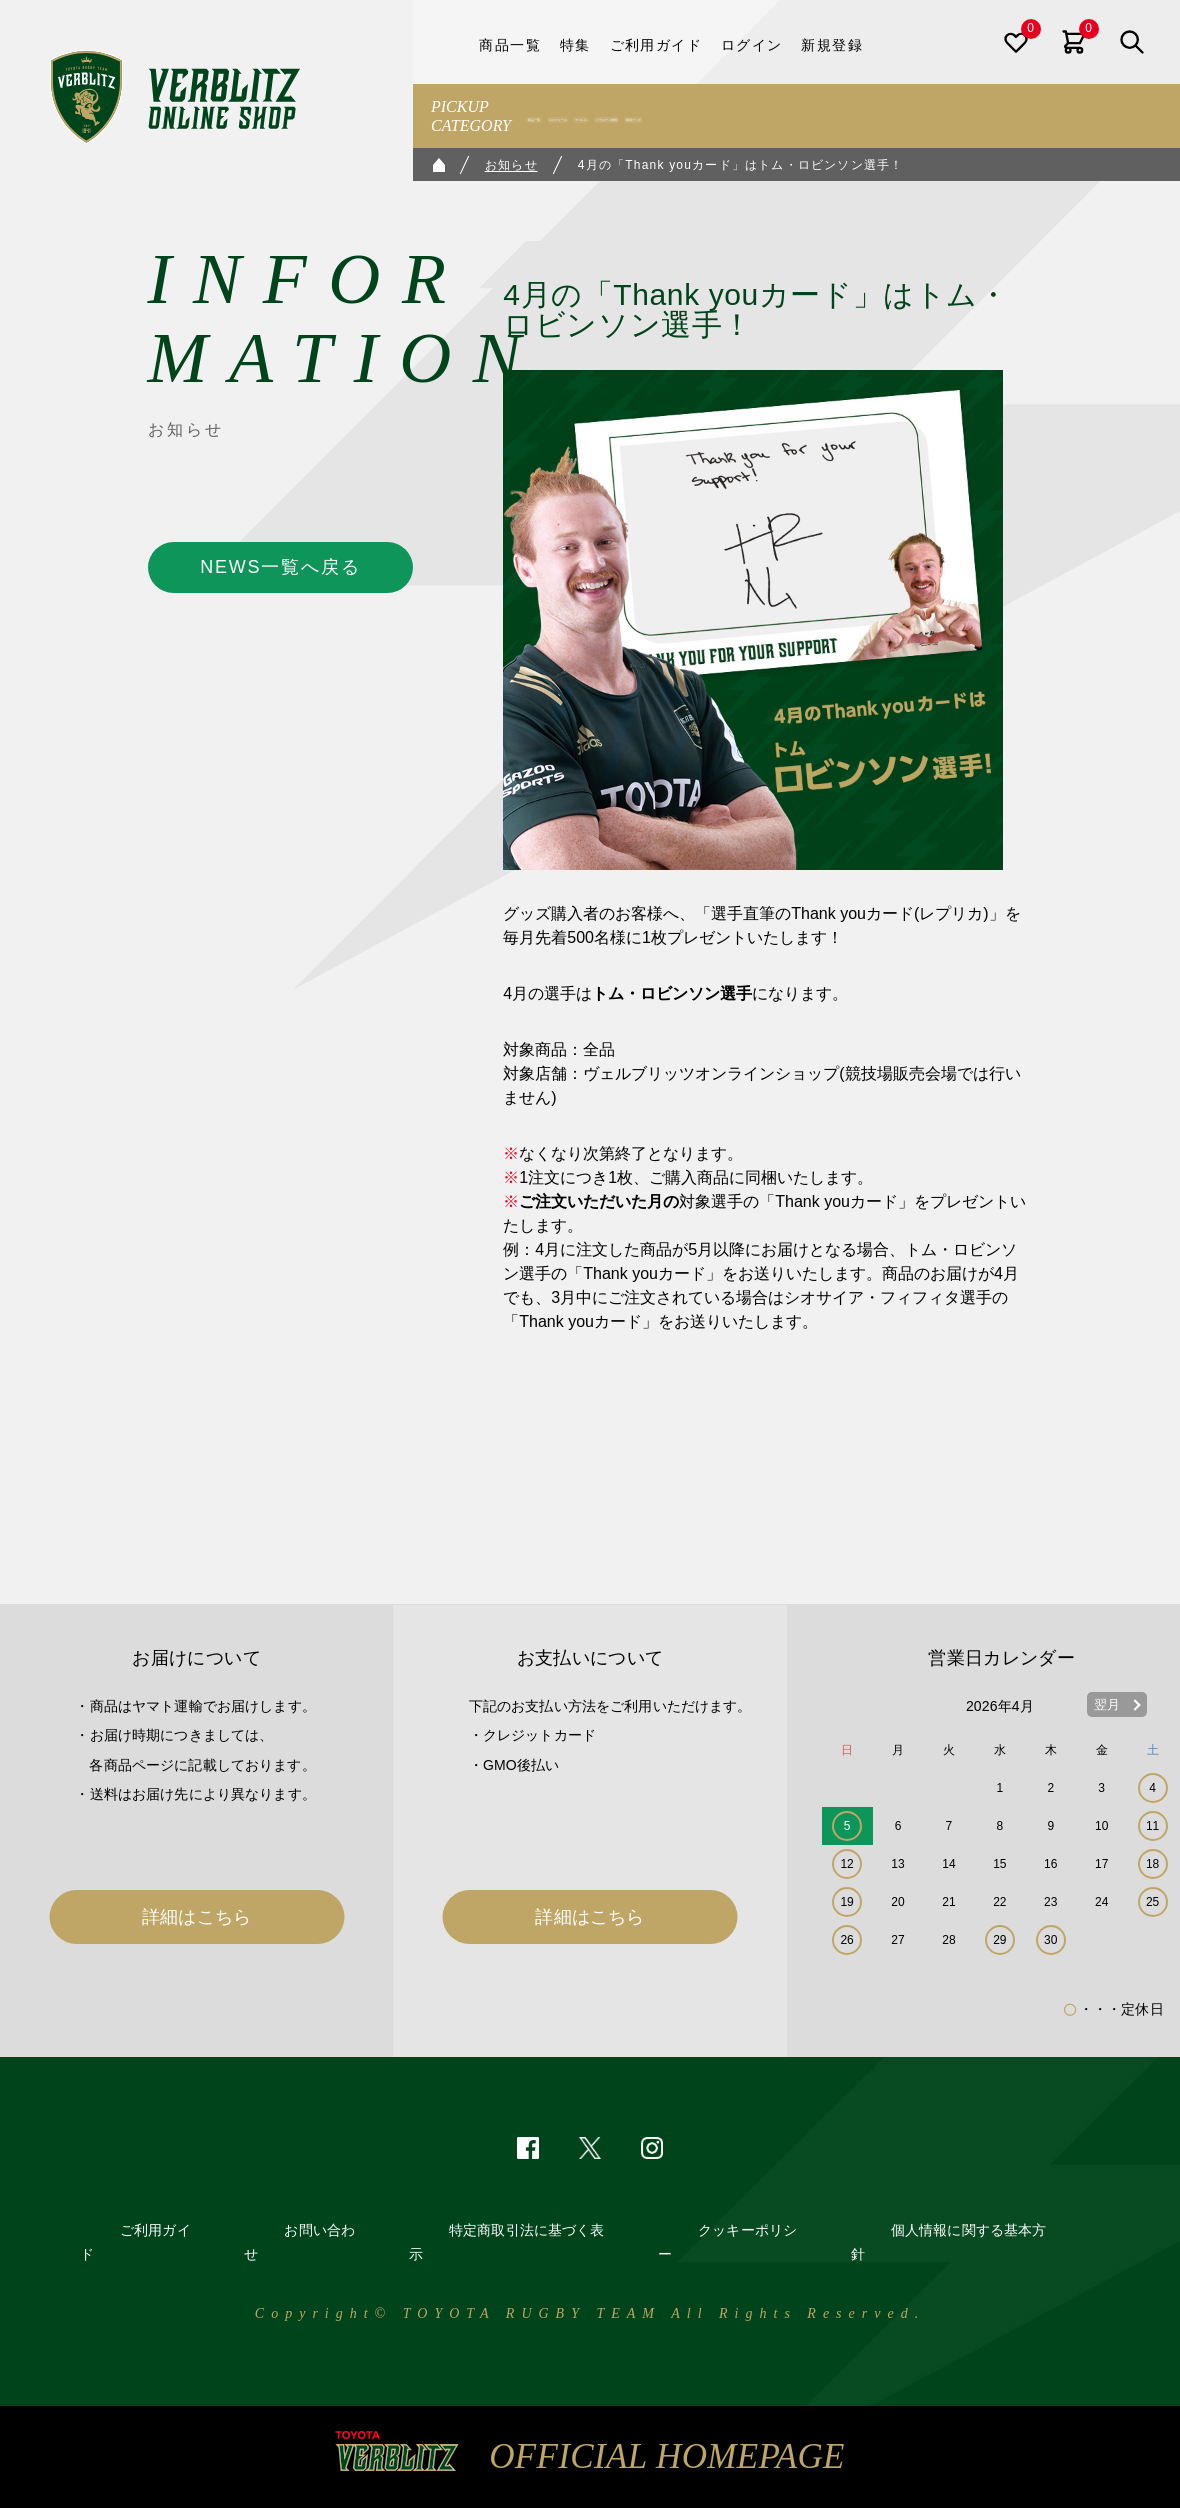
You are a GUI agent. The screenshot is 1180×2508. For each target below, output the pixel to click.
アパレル (744, 116)
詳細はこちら (196, 1917)
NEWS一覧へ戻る (280, 567)
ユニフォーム (653, 116)
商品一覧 (562, 116)
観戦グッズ (947, 116)
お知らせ (511, 165)
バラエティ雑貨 (842, 116)
